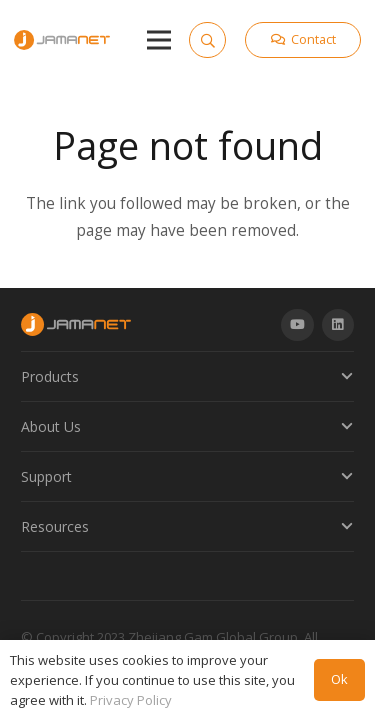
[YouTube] (297, 325)
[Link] (62, 40)
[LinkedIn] (338, 325)
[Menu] (159, 40)
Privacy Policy (131, 700)
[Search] (207, 40)
